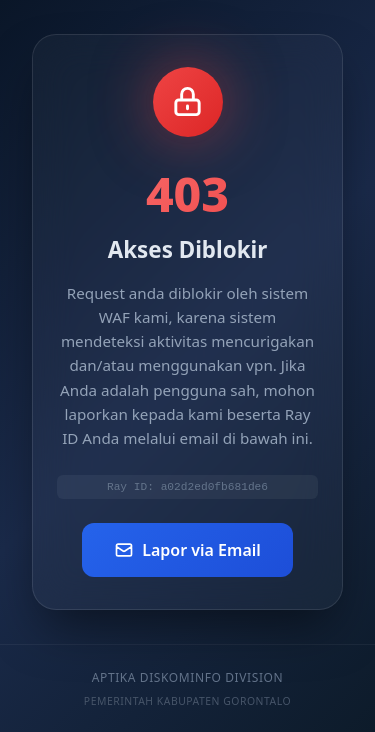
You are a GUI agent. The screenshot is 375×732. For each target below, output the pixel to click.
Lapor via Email (187, 552)
